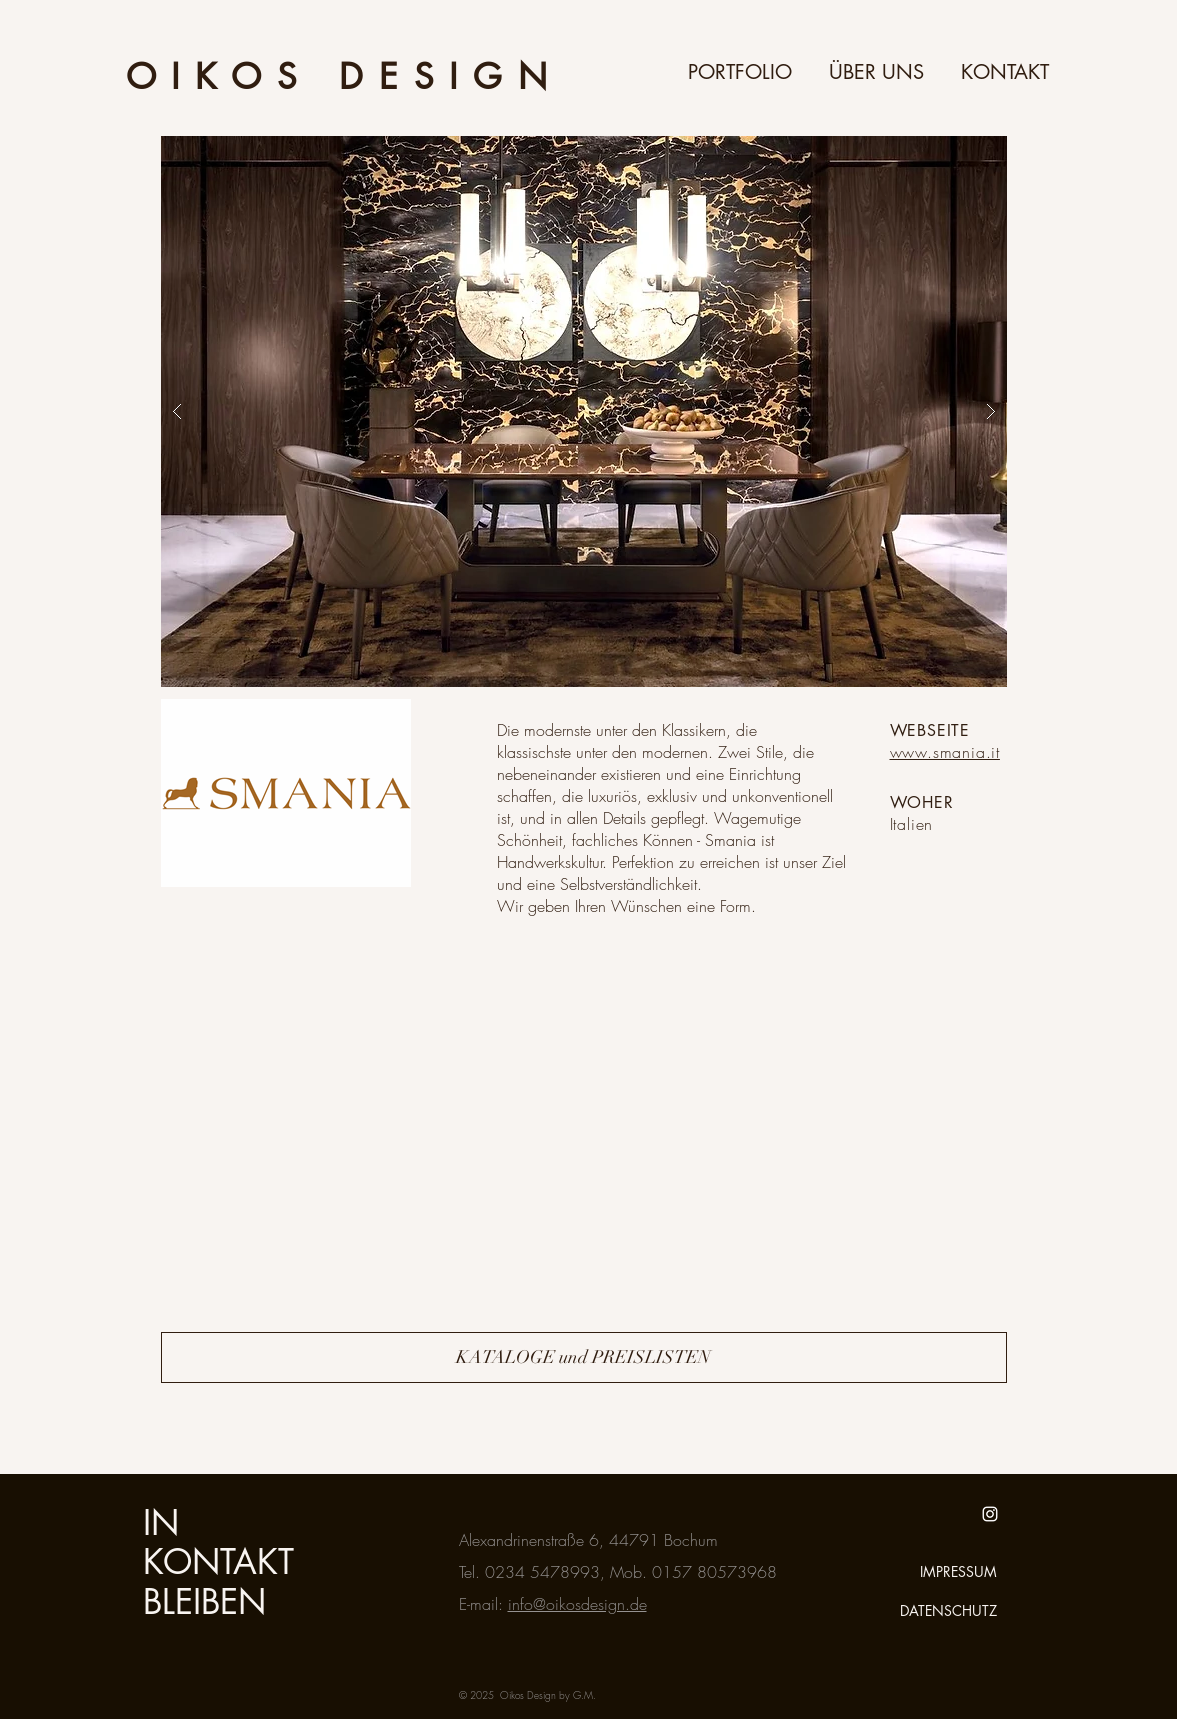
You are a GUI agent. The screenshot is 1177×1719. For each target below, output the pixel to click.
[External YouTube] (359, 1121)
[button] (584, 411)
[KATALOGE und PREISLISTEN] (584, 1357)
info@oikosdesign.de (577, 1604)
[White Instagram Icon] (990, 1514)
